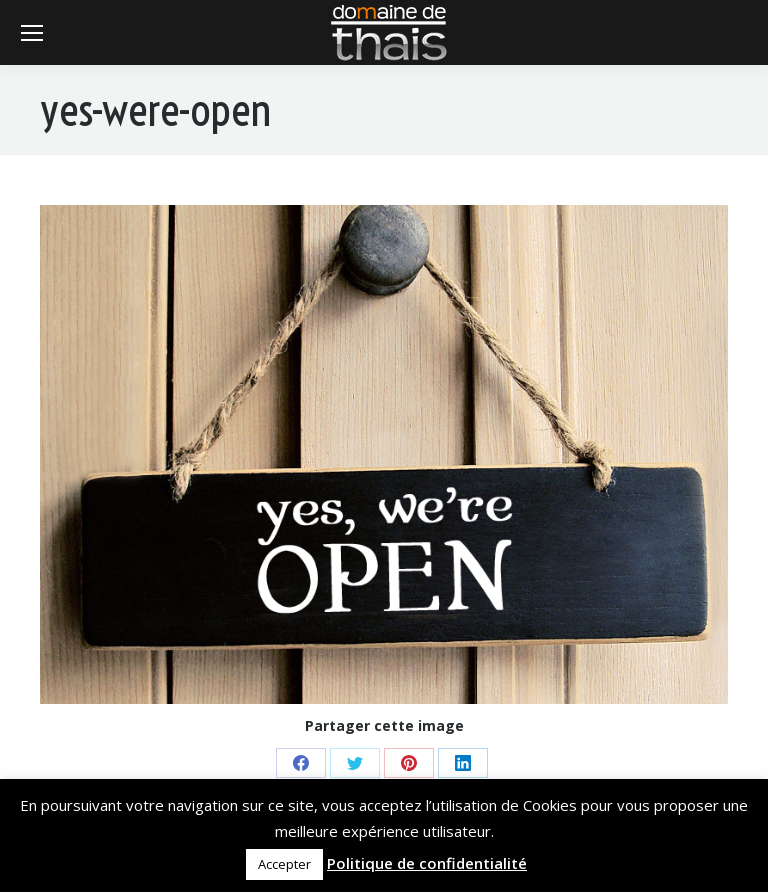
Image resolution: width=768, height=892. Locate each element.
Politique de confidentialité (427, 863)
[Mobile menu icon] (32, 33)
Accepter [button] (284, 864)
